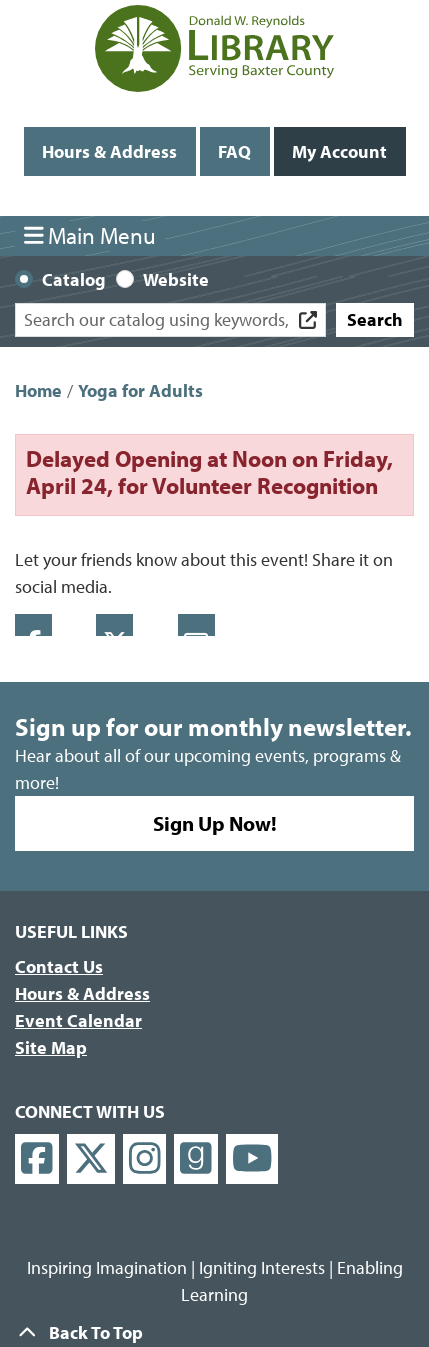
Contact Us (59, 966)
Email (196, 625)
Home (38, 390)
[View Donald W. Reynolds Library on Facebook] (37, 1159)
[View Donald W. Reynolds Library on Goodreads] (196, 1159)
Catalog (74, 279)
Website (176, 279)
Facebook (33, 625)
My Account (339, 151)
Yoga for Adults (140, 390)
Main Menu (90, 235)
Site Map (51, 1047)
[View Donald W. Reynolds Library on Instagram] (145, 1159)
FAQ (234, 151)
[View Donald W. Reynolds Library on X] (91, 1159)
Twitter (114, 625)
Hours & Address (109, 151)
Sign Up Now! (215, 823)
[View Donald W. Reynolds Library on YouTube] (252, 1159)
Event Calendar (78, 1020)
